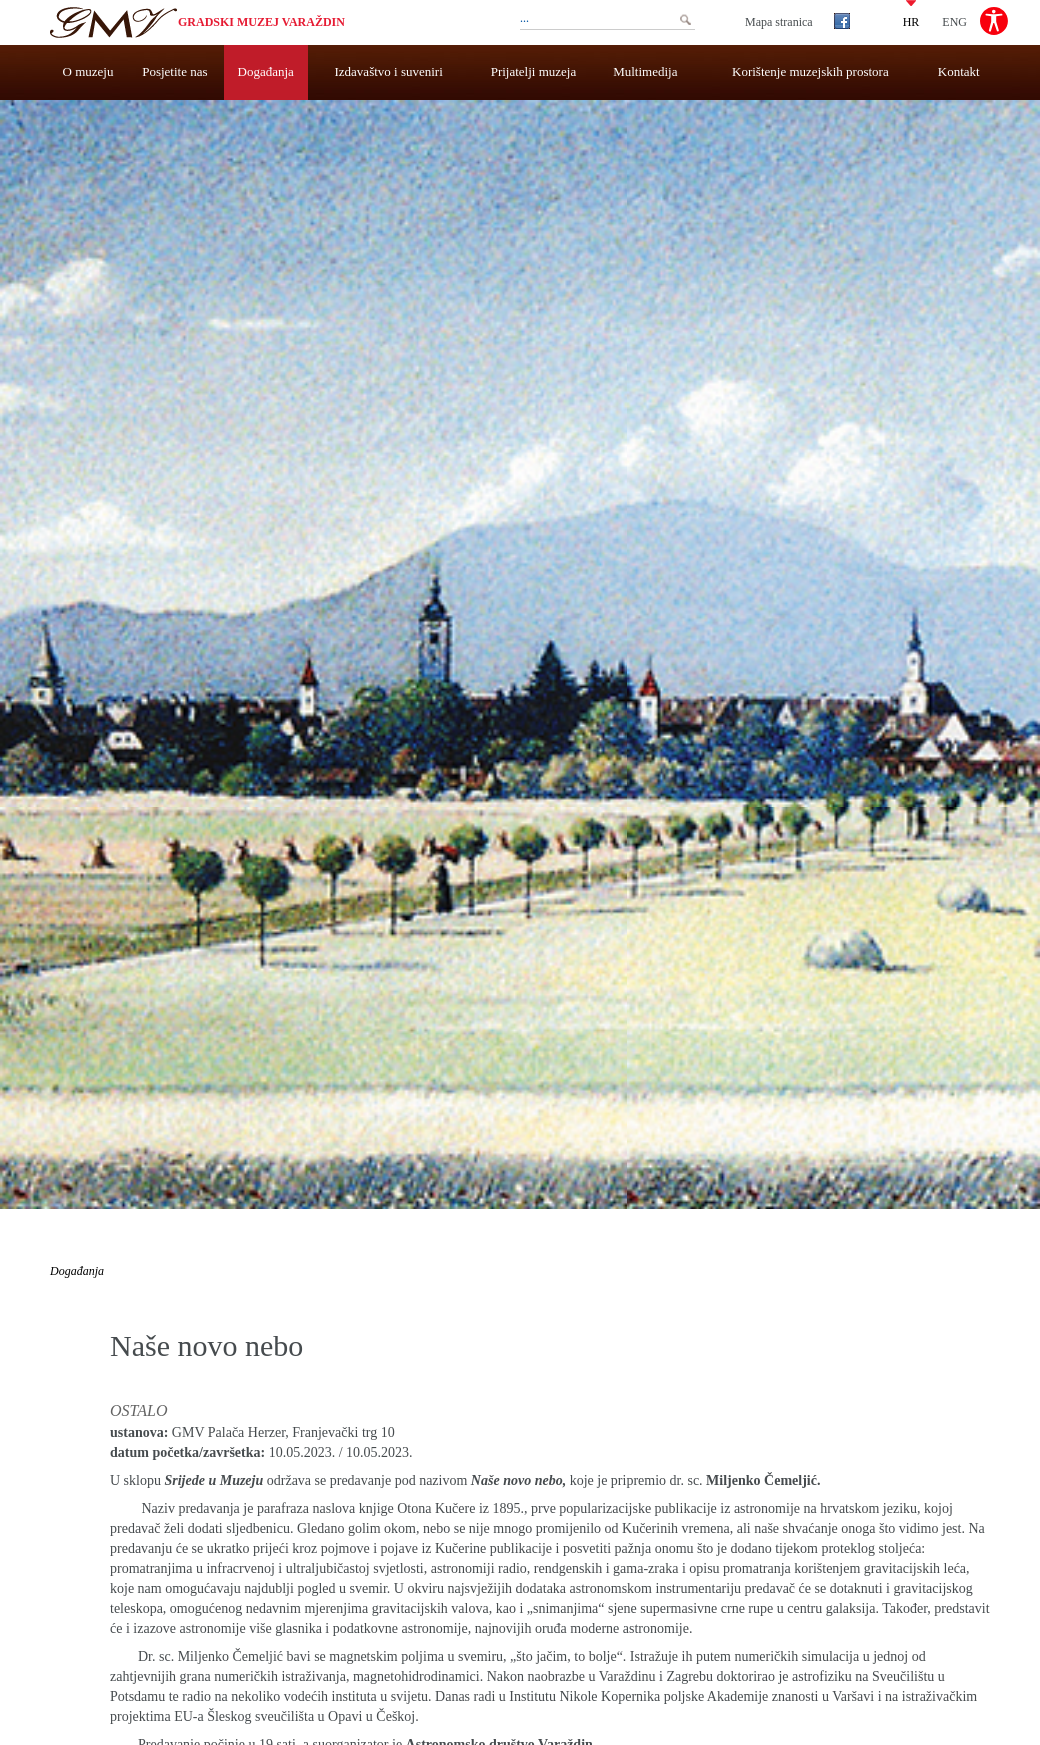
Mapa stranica (779, 22)
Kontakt (959, 71)
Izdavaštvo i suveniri (389, 71)
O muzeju (88, 71)
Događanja (266, 71)
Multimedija (645, 71)
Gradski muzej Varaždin (261, 22)
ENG (954, 21)
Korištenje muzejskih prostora (810, 71)
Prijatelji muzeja (534, 71)
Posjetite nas (174, 71)
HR (911, 21)
